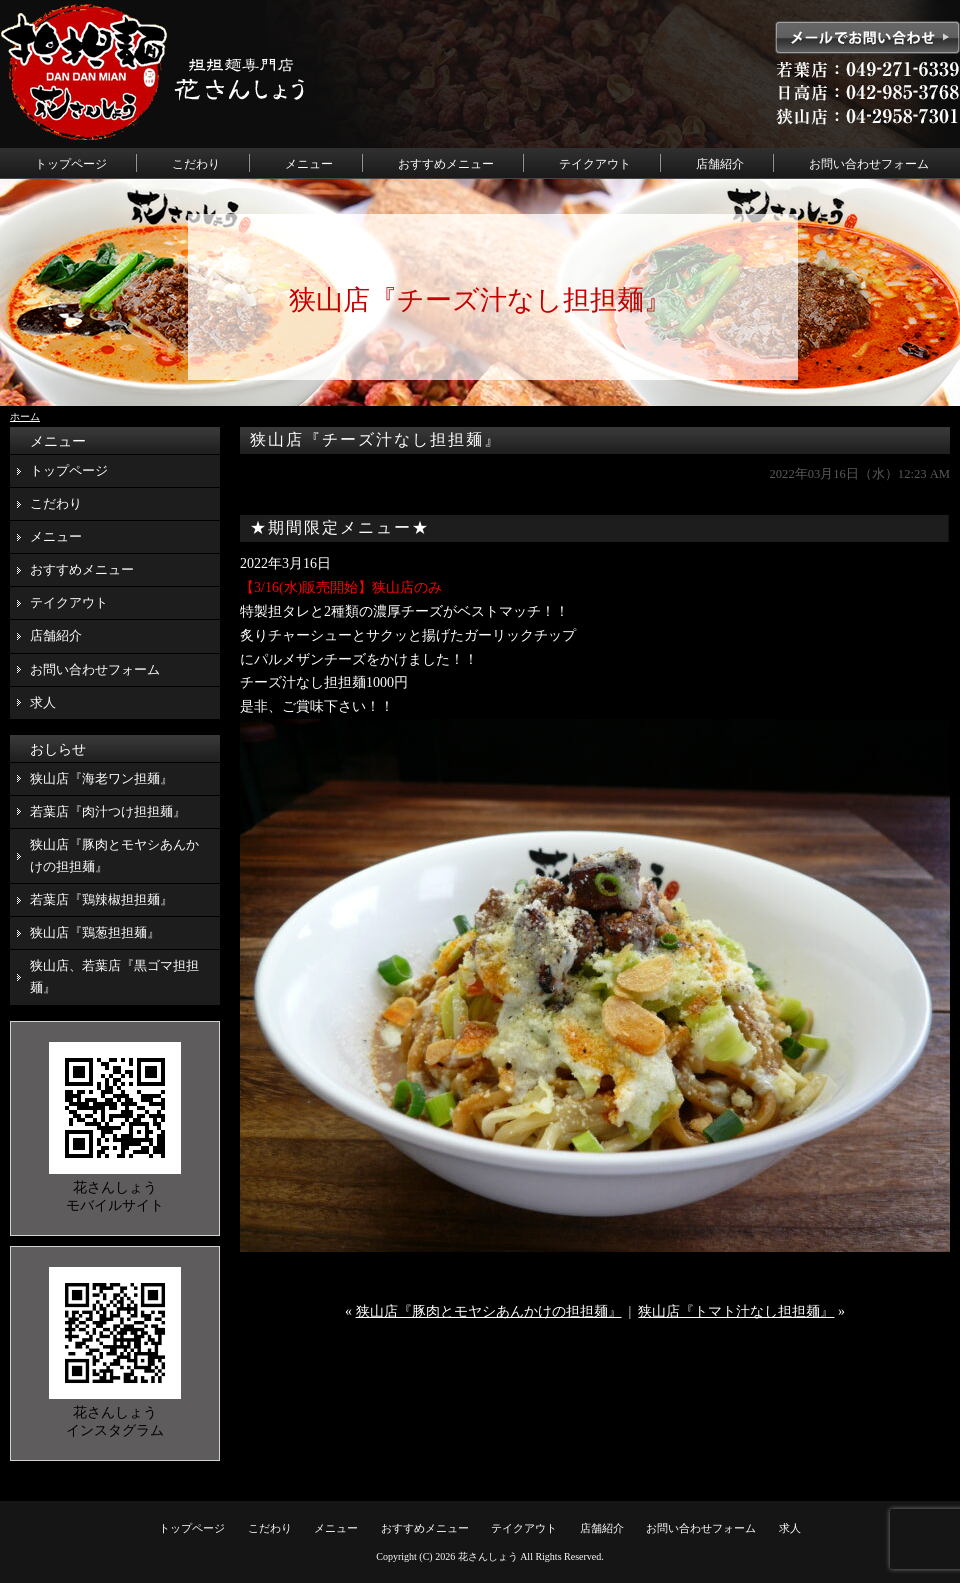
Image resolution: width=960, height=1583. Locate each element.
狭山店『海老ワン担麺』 (101, 778)
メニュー (309, 164)
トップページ (71, 164)
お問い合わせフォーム (869, 164)
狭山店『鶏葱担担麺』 (95, 932)
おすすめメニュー (446, 164)
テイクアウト (595, 164)
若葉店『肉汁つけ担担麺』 (108, 811)
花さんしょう (488, 1556)
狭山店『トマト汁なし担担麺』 (736, 1311)
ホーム (25, 416)
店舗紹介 (720, 164)
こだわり (196, 164)
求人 (43, 702)
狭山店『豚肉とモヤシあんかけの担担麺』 (489, 1311)
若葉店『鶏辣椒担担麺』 (101, 899)
